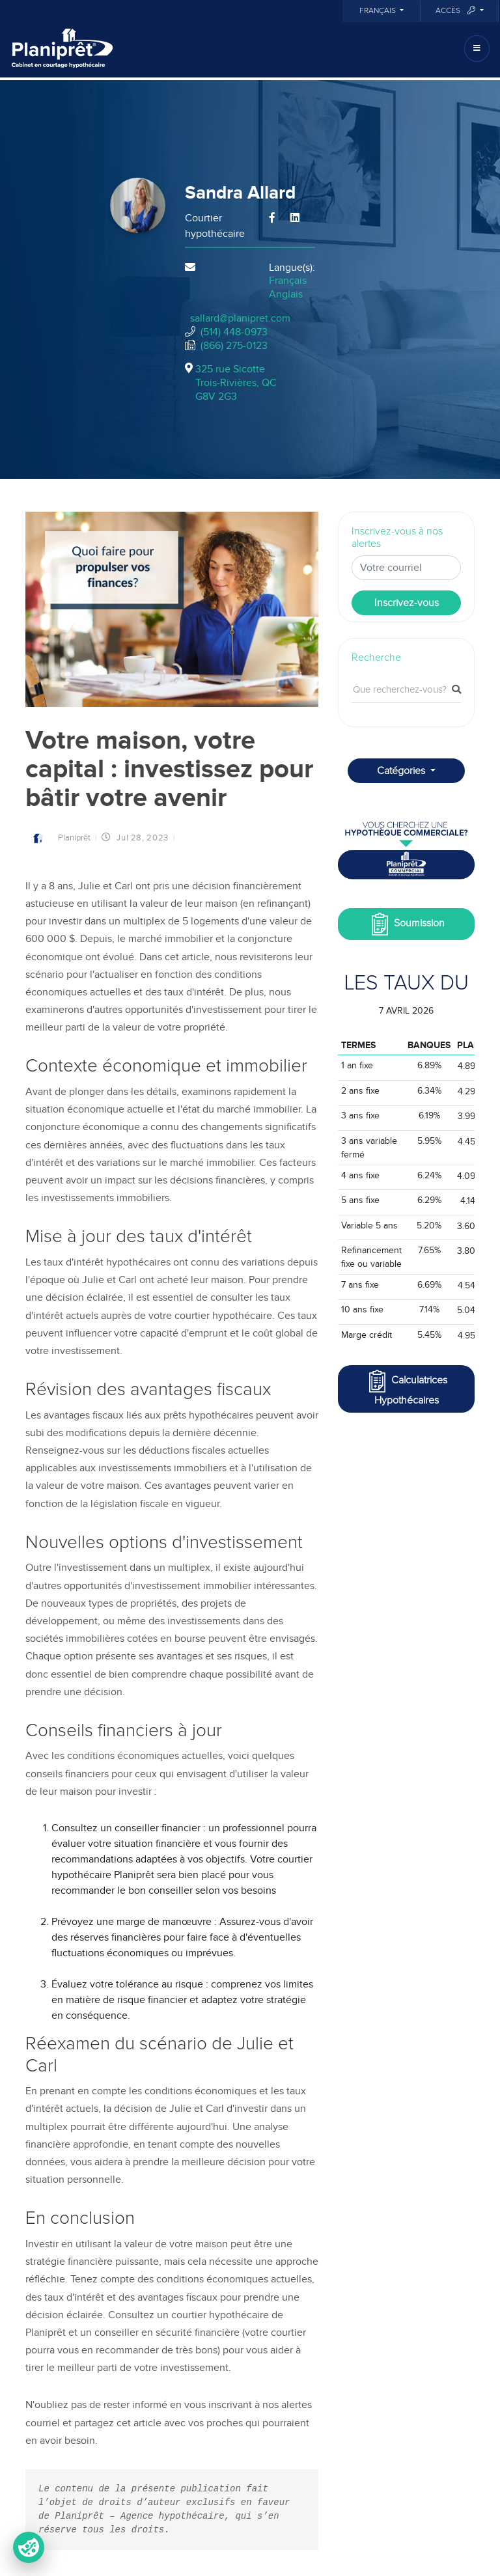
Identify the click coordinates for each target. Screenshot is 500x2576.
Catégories (402, 771)
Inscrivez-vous (406, 603)
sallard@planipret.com (240, 318)
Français (378, 11)
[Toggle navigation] (477, 48)
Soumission (406, 924)
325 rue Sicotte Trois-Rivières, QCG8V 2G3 (236, 383)
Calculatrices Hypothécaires (406, 1388)
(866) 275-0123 (234, 345)
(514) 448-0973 (234, 332)
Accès (456, 11)
